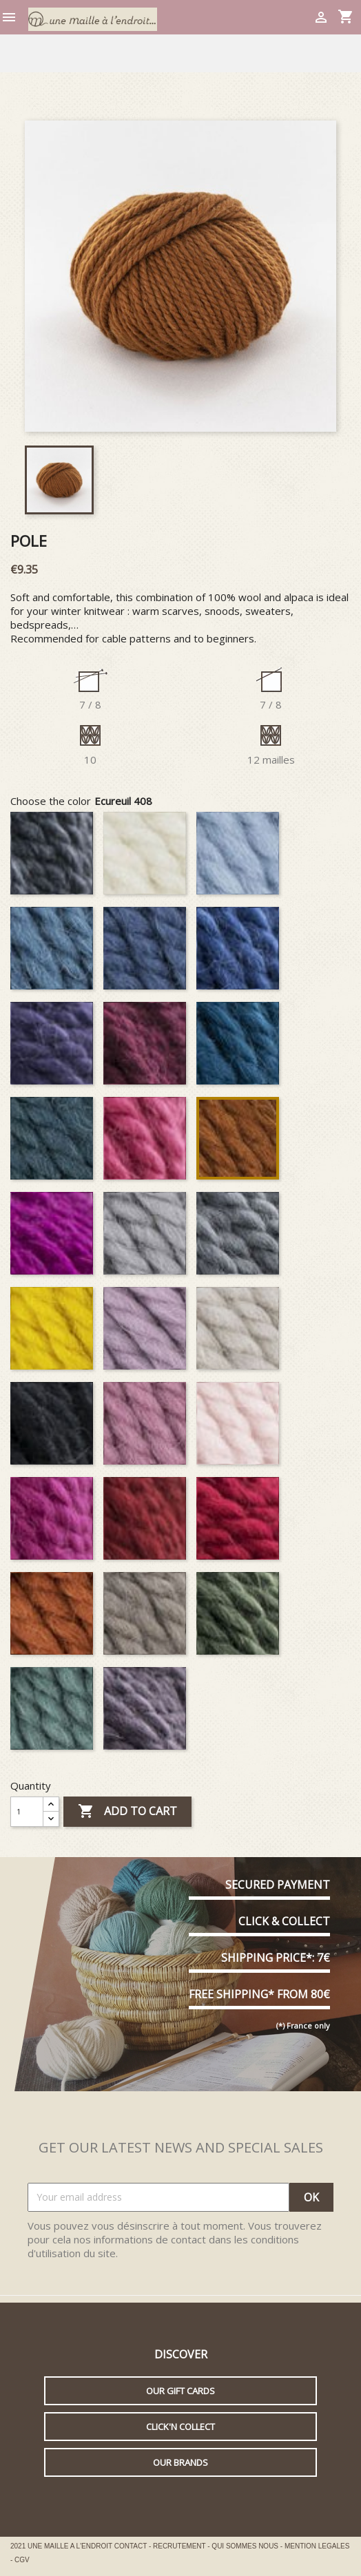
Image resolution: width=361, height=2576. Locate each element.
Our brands (180, 2462)
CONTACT (131, 2546)
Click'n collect (180, 2426)
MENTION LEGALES (317, 2546)
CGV (22, 2560)
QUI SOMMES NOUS (246, 2546)
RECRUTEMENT (180, 2546)
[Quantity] (26, 1812)
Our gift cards (180, 2391)
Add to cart (127, 1812)
